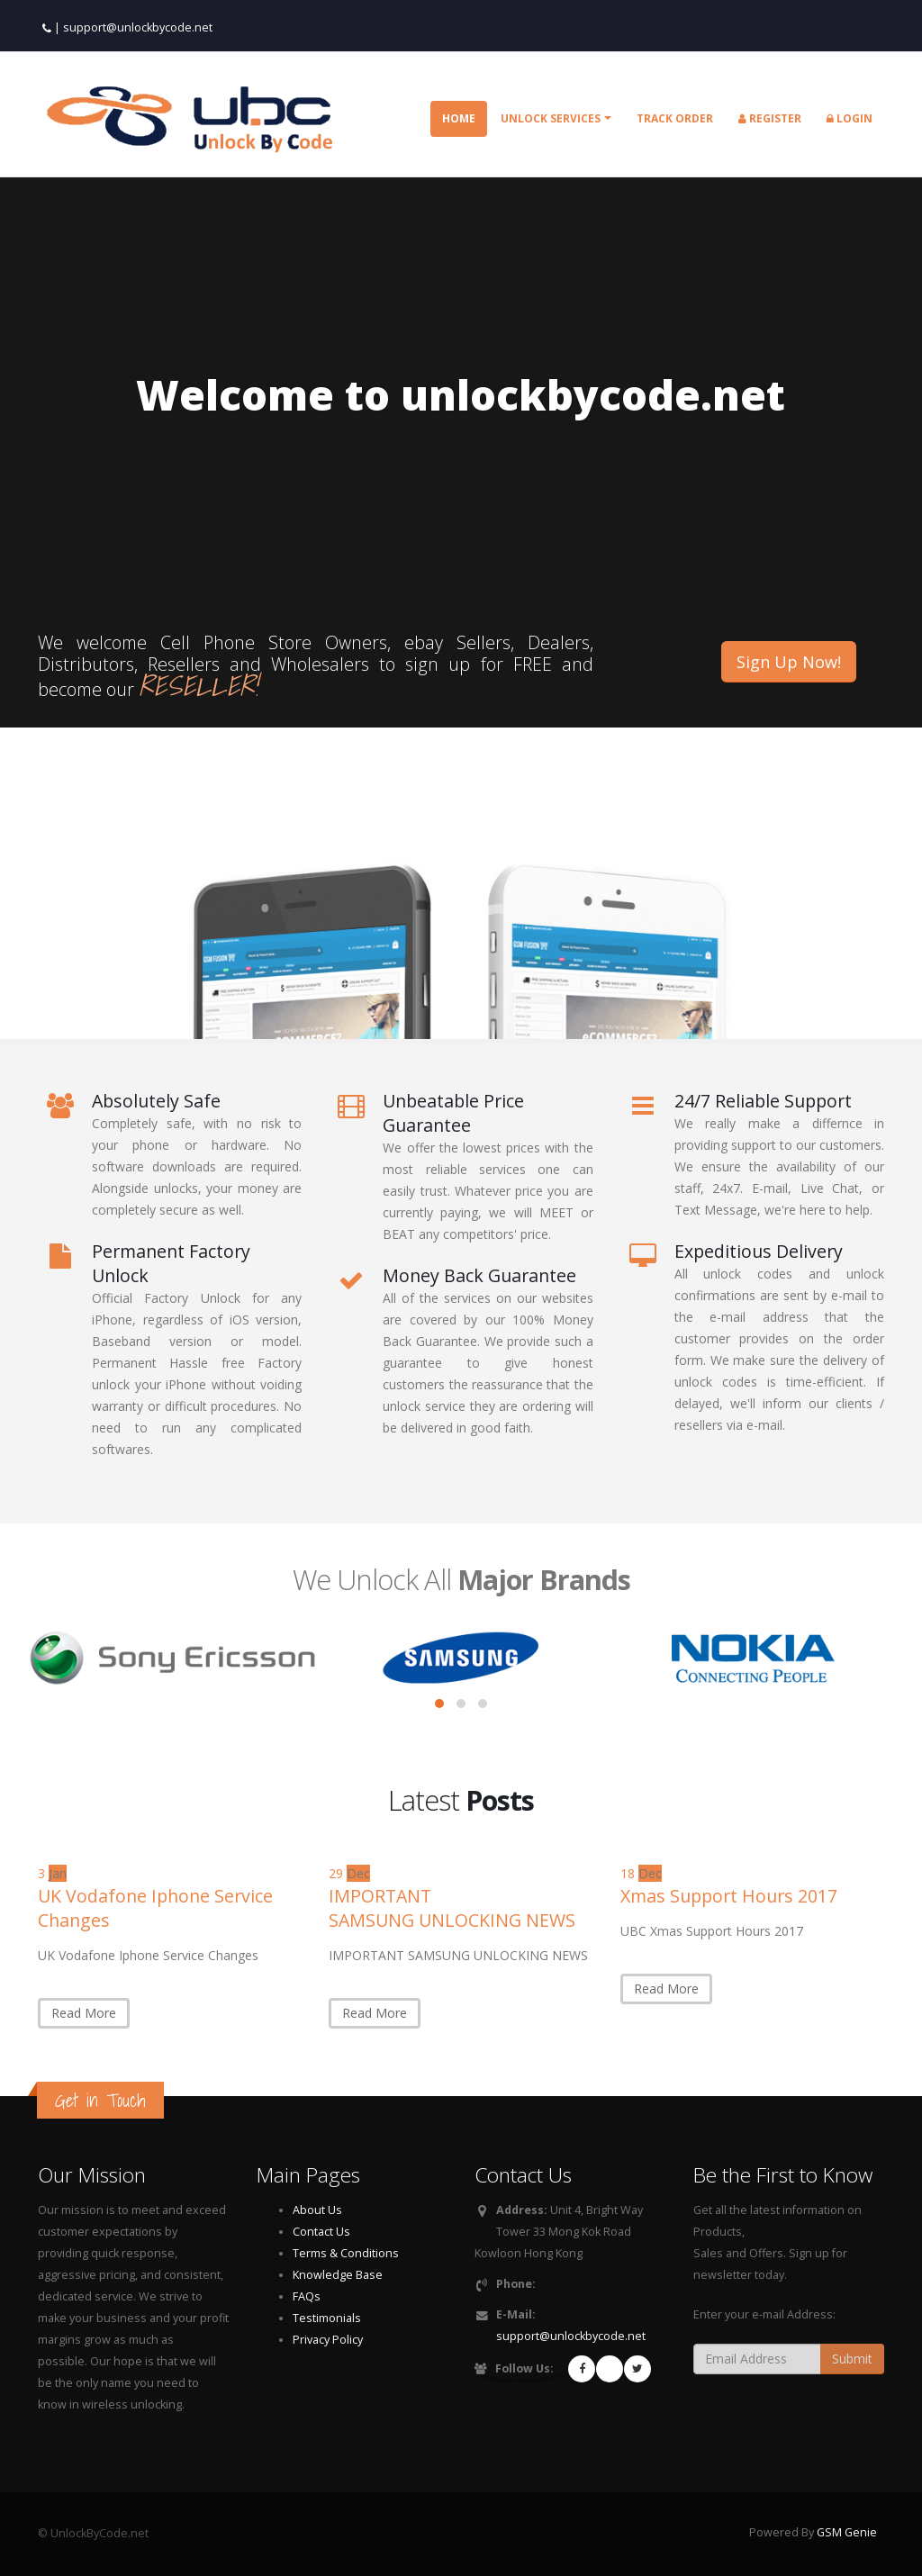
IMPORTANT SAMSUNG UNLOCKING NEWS (452, 1908)
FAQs (307, 2296)
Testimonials (327, 2318)
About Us (317, 2210)
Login (849, 118)
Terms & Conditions (346, 2253)
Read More (83, 2012)
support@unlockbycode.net (137, 27)
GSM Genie (847, 2532)
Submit (852, 2358)
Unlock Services (551, 118)
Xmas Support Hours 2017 (728, 1896)
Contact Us (321, 2231)
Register (769, 118)
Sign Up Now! (789, 662)
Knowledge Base (338, 2274)
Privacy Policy (328, 2339)
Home (458, 118)
